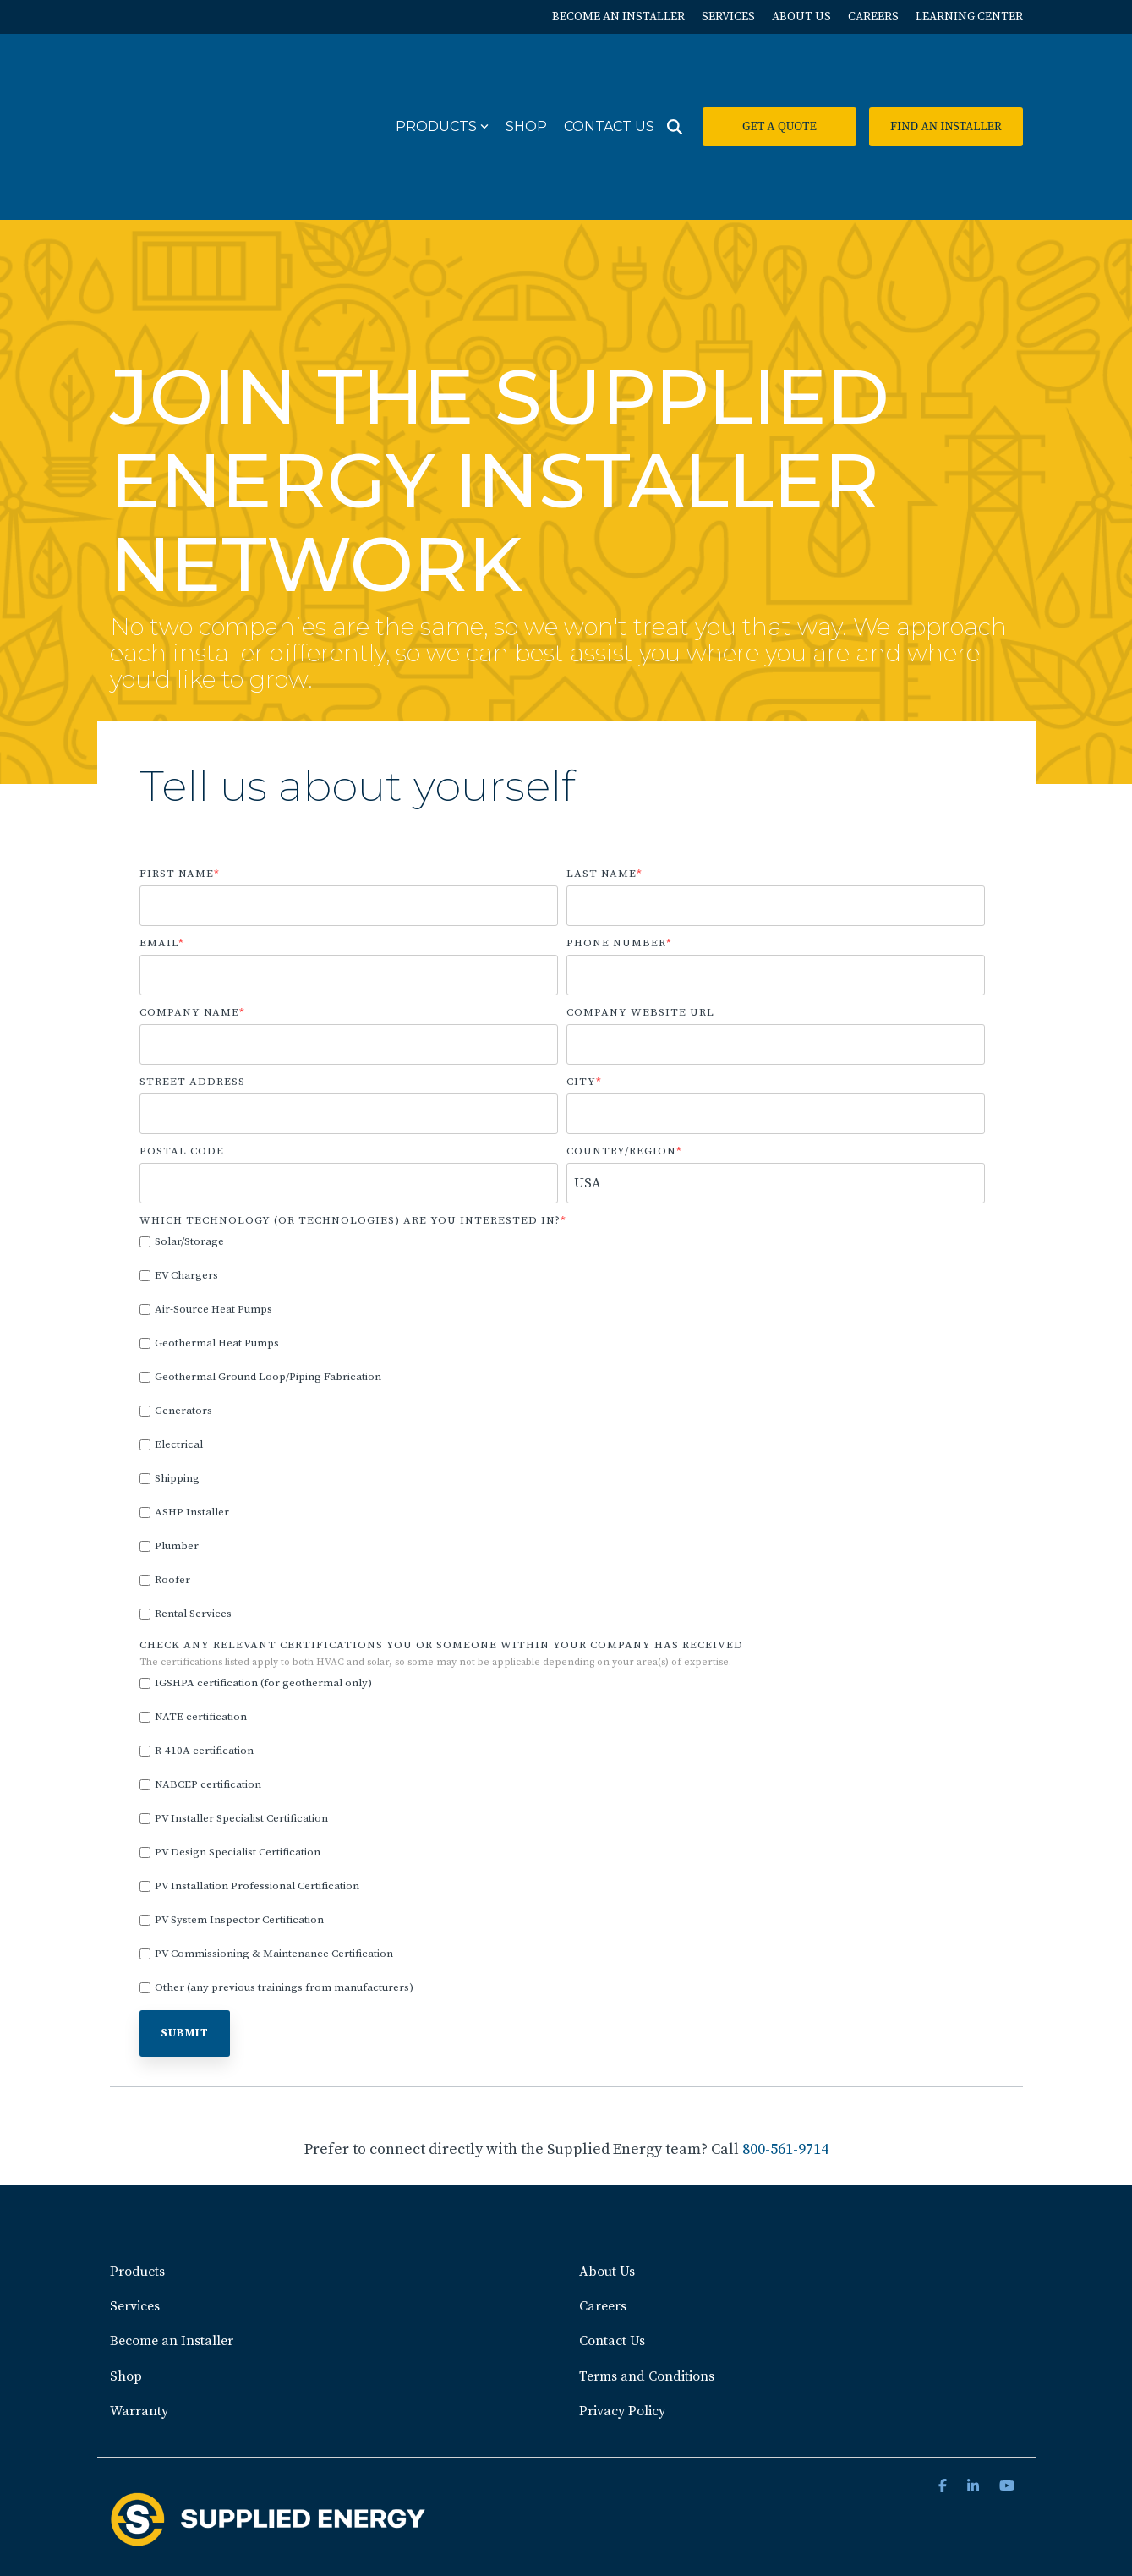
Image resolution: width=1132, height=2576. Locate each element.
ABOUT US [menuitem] (801, 17)
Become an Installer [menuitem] (171, 2240)
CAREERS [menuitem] (873, 17)
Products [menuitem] (137, 2170)
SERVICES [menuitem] (728, 17)
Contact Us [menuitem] (612, 2240)
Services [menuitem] (135, 2205)
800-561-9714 (785, 2049)
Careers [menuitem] (602, 2205)
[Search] (675, 77)
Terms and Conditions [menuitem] (646, 2274)
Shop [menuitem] (126, 2274)
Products (442, 77)
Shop (526, 77)
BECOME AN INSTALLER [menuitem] (618, 17)
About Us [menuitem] (607, 2170)
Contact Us (609, 77)
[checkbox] (562, 1328)
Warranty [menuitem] (139, 2309)
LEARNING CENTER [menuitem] (969, 17)
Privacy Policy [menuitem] (622, 2309)
